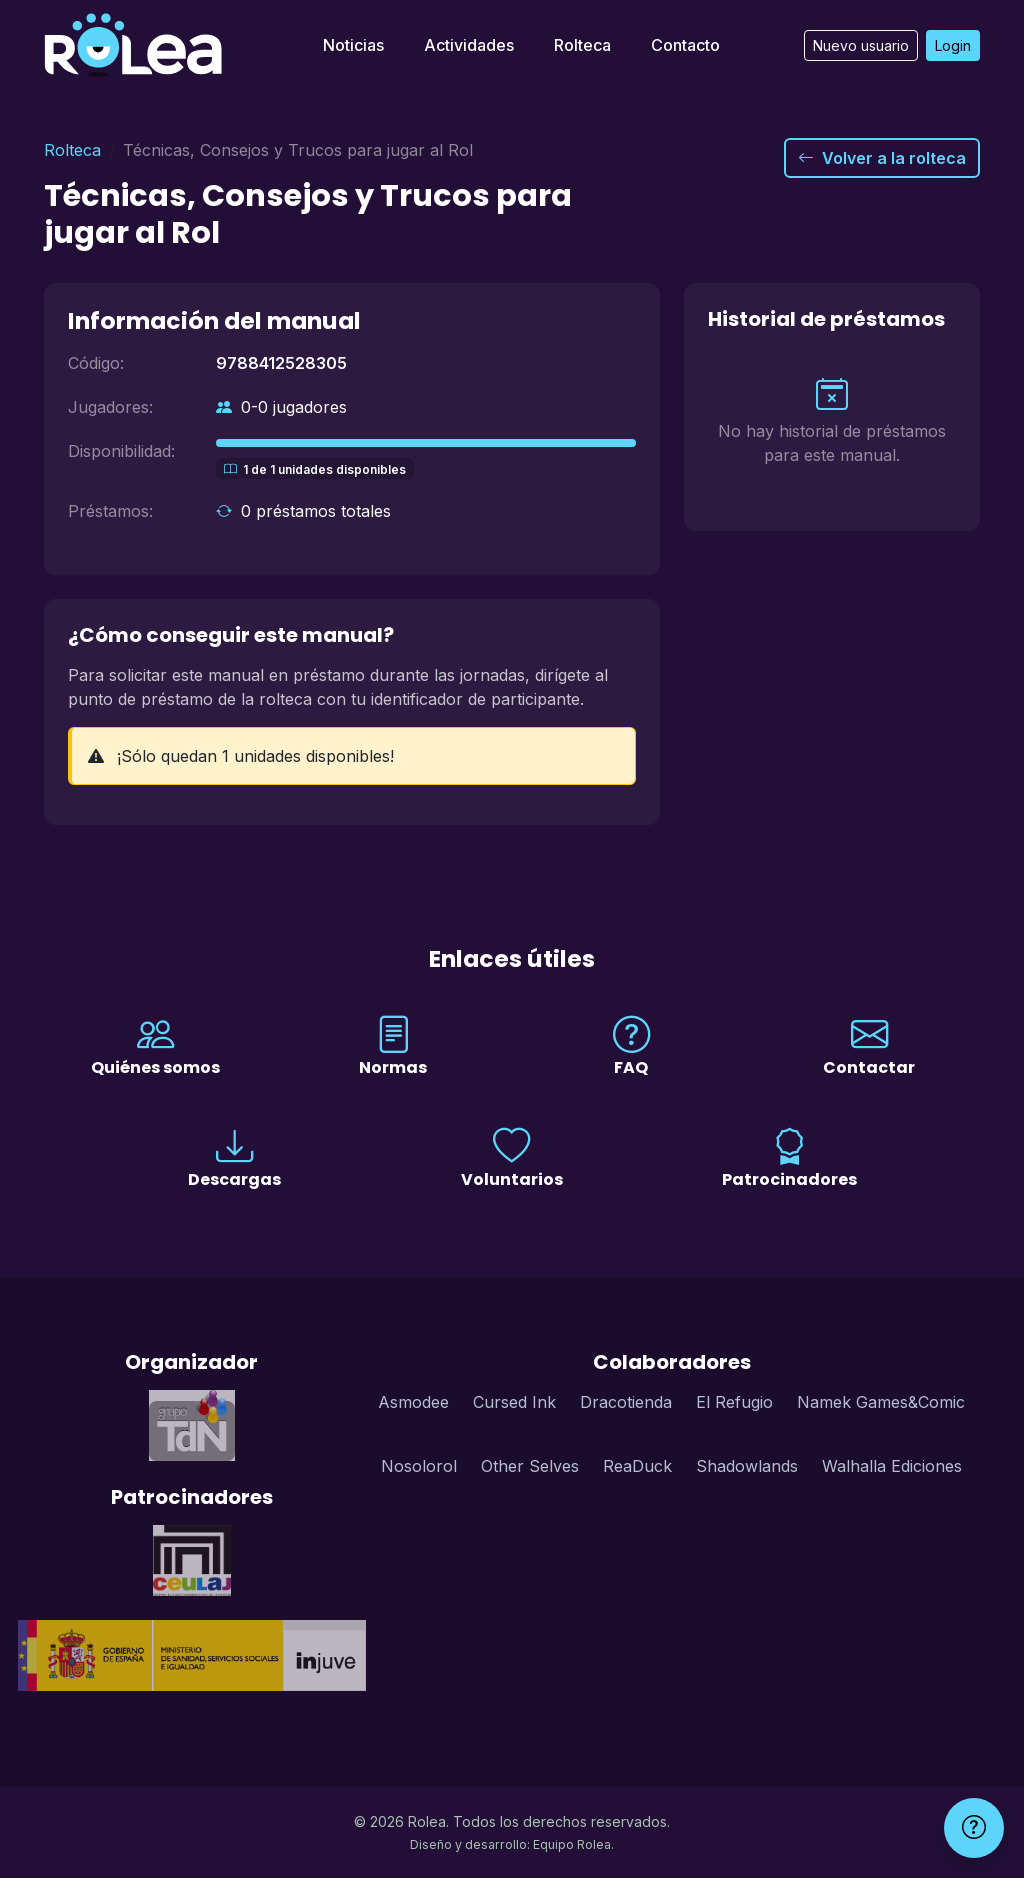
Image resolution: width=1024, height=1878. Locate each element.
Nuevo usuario (861, 45)
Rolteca (582, 45)
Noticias (353, 45)
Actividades (469, 45)
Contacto (685, 45)
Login (953, 45)
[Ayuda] (974, 1828)
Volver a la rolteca (882, 158)
